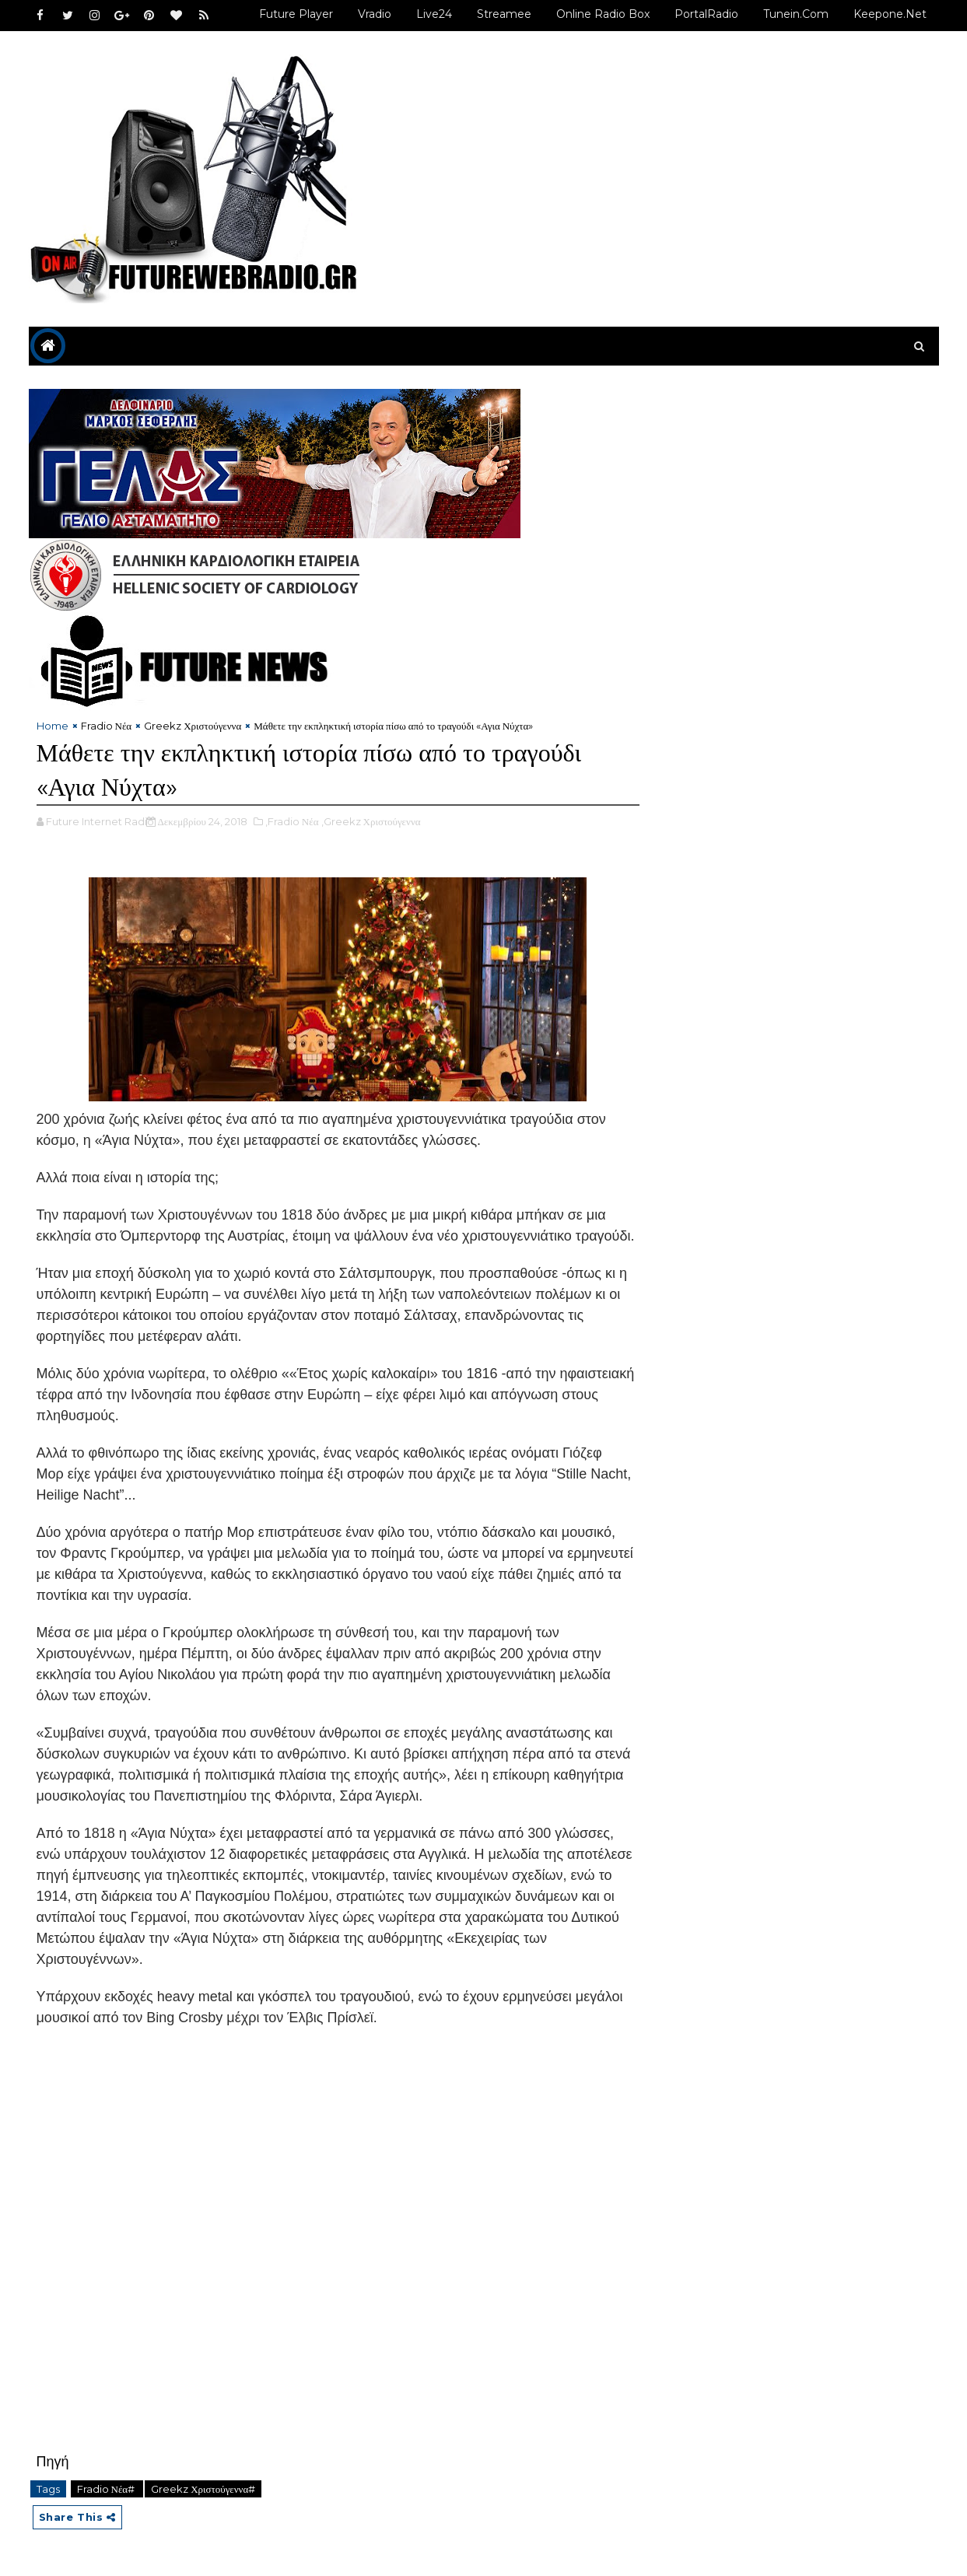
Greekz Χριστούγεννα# (203, 2489)
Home (52, 725)
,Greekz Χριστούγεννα (371, 821)
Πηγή (53, 2461)
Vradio (374, 14)
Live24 (434, 14)
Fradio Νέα (106, 725)
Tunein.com (796, 14)
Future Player (296, 14)
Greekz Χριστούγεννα (192, 725)
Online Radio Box (603, 14)
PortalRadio (706, 14)
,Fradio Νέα (292, 821)
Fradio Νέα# (107, 2489)
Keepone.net (890, 14)
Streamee (504, 14)
